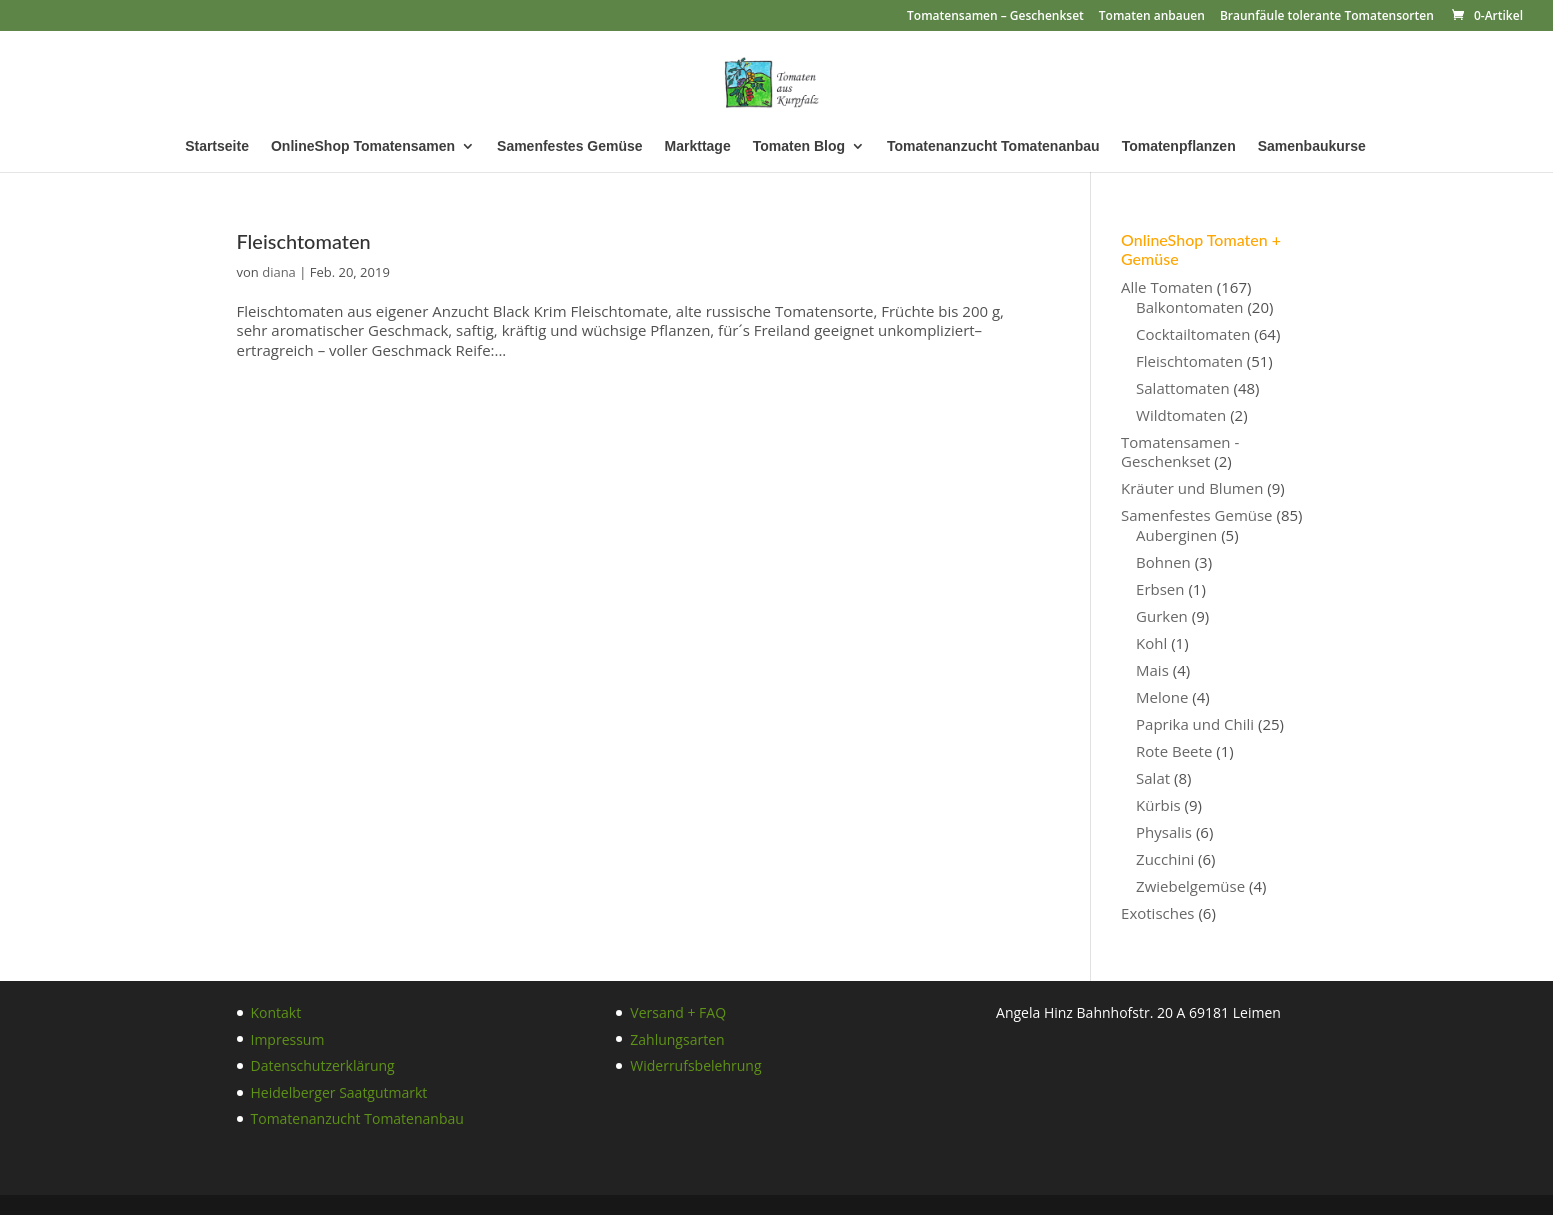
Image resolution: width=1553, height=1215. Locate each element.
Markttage (698, 146)
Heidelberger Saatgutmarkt (339, 1092)
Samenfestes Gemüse (570, 146)
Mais (1152, 670)
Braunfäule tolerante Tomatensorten (1327, 17)
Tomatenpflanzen (1179, 146)
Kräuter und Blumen (1192, 488)
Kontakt (276, 1012)
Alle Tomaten (1167, 287)
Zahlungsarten (677, 1039)
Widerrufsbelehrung (695, 1065)
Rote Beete (1174, 751)
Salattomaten (1183, 388)
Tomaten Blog (799, 146)
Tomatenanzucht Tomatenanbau (993, 146)
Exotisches (1157, 913)
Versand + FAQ (678, 1012)
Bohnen (1163, 562)
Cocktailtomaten (1193, 334)
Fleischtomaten (304, 241)
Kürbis (1158, 805)
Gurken (1162, 616)
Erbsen (1160, 589)
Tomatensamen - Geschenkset (1180, 452)
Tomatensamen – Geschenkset (995, 17)
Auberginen (1176, 535)
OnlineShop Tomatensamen (363, 146)
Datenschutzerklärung (323, 1065)
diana (279, 272)
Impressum (288, 1039)
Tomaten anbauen (1152, 17)
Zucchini (1165, 859)
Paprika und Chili (1195, 724)
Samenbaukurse (1312, 146)
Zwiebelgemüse (1190, 886)
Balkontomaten (1189, 307)
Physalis (1164, 832)
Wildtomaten (1181, 415)
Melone (1162, 697)
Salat (1153, 778)
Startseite (217, 146)
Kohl (1151, 643)
